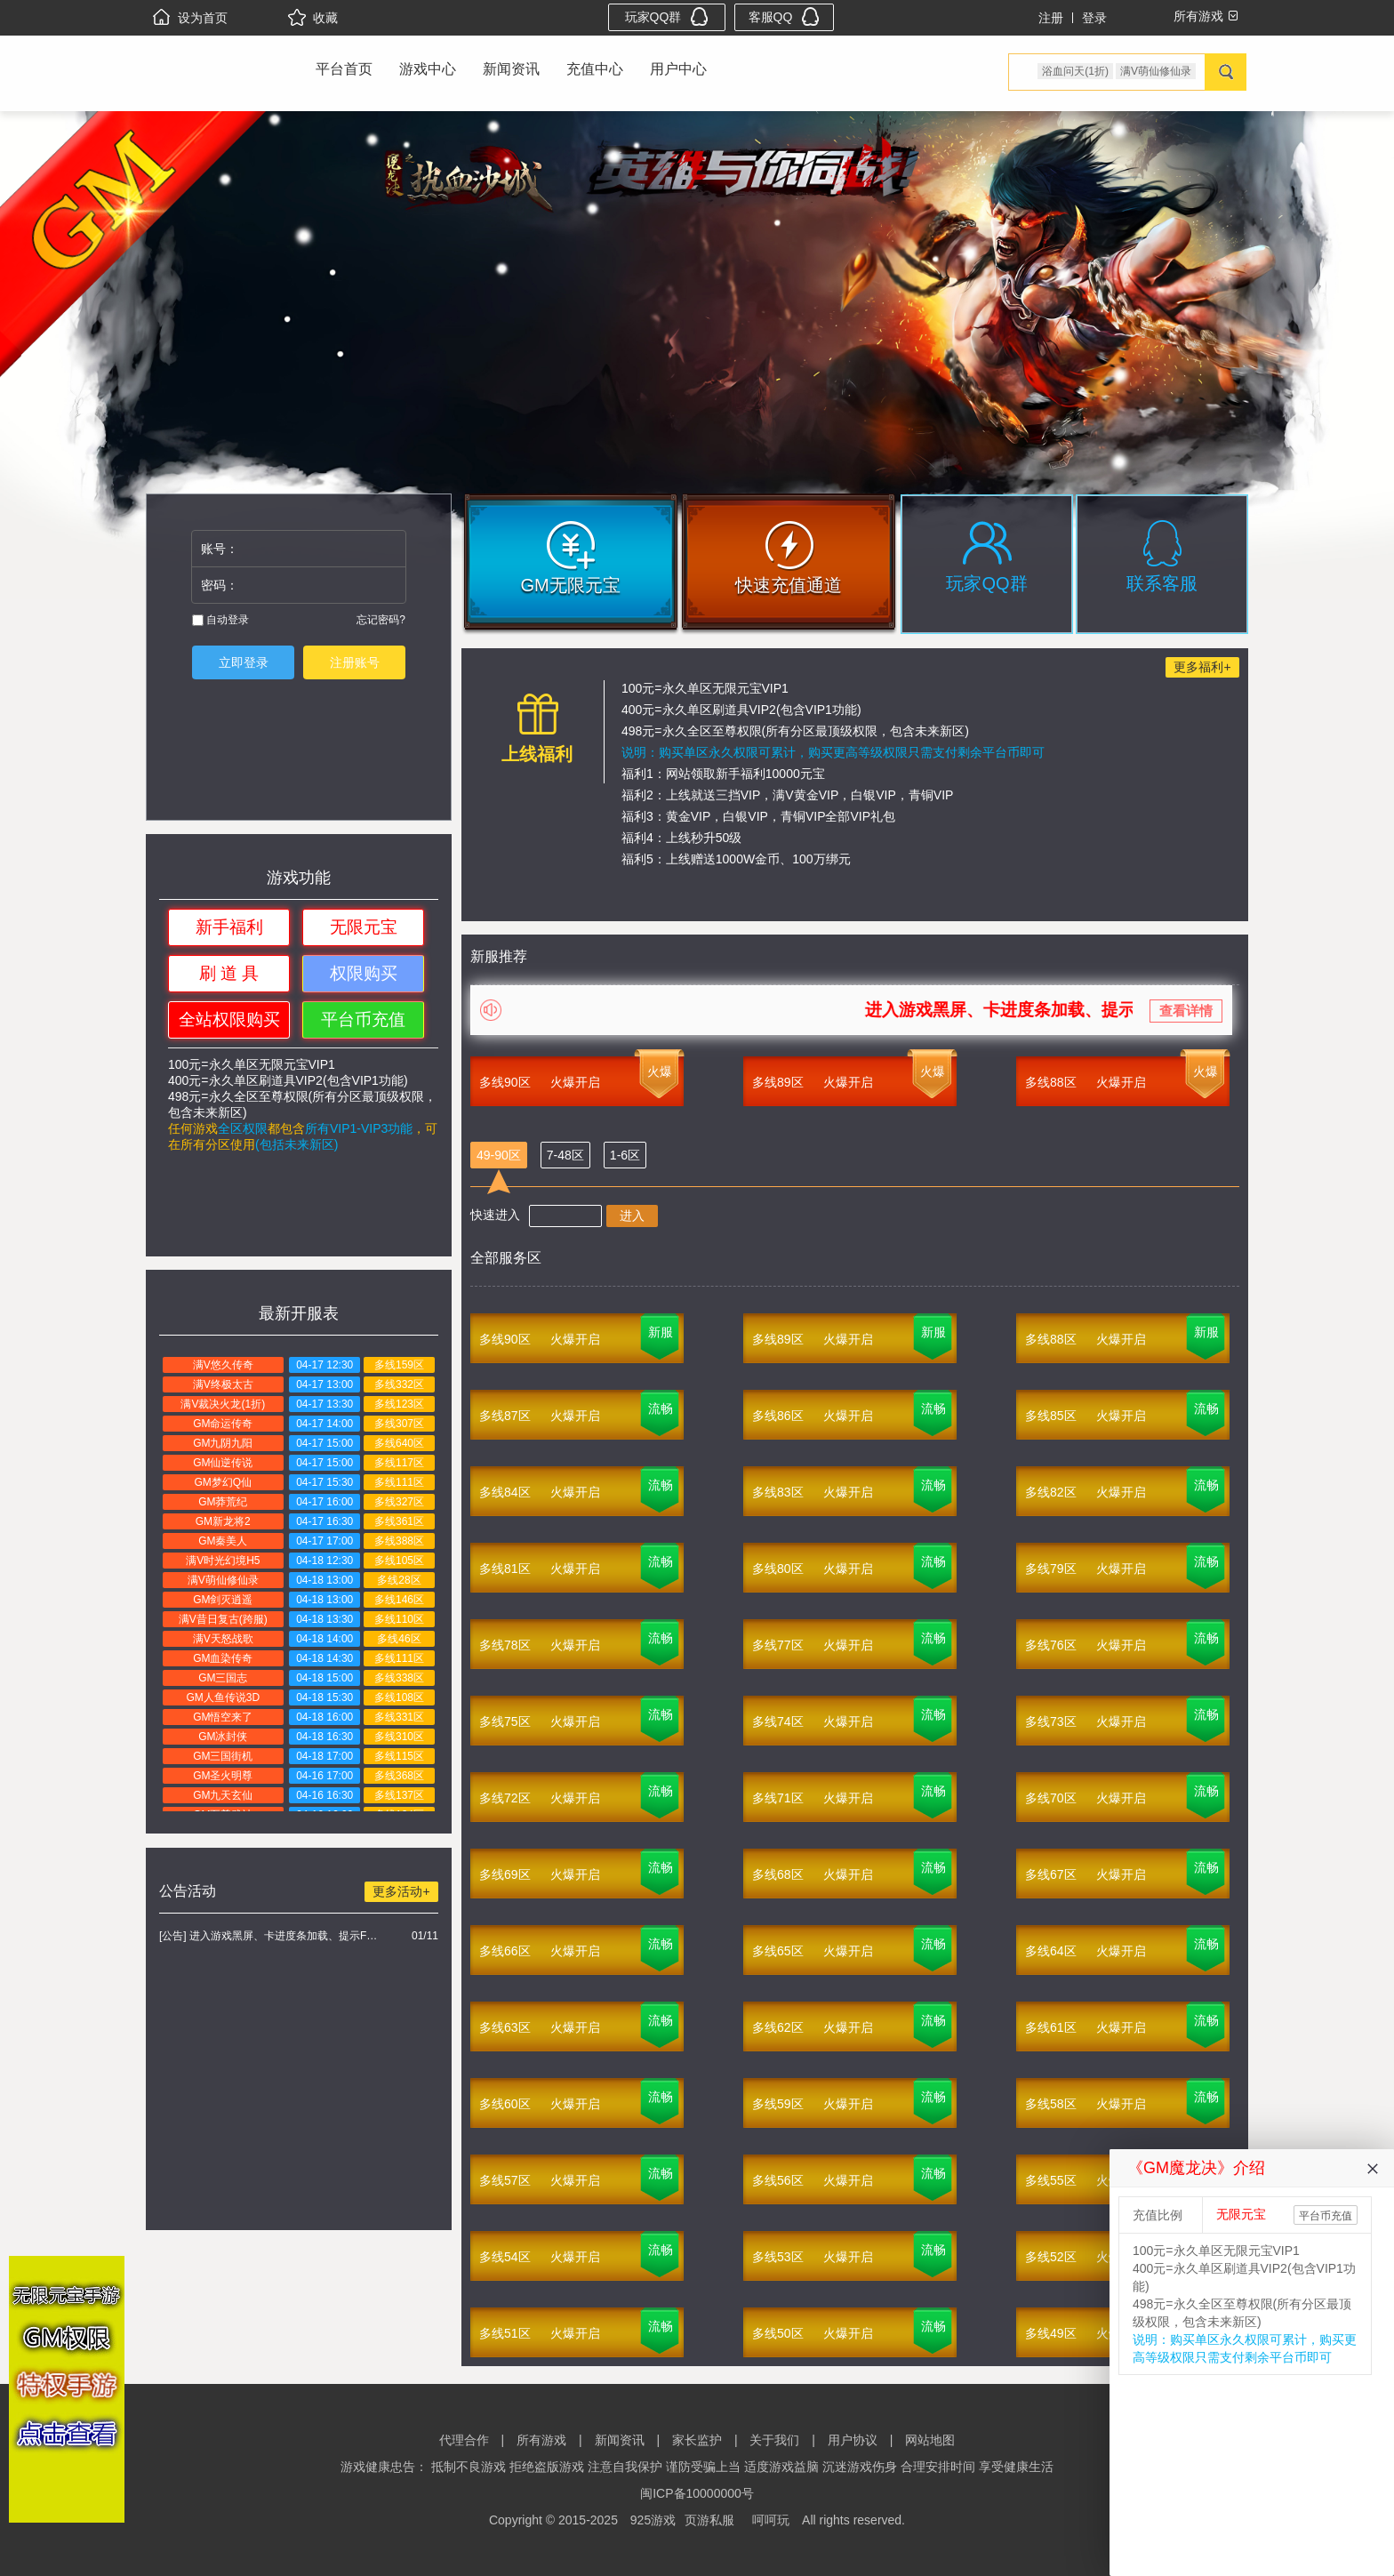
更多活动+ (401, 1891)
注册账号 (355, 662)
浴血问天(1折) (1075, 71)
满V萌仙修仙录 (1155, 71)
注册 (1050, 18)
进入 (632, 1215)
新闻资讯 (511, 68)
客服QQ (785, 16)
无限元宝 (363, 927)
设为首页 (190, 18)
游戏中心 (427, 68)
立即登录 (243, 662)
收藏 (313, 18)
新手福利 (229, 927)
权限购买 (363, 973)
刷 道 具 (229, 973)
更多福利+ (1202, 667)
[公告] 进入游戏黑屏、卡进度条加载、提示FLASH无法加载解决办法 (270, 1936)
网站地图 (930, 2440)
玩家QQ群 (667, 16)
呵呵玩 (770, 2520)
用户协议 (852, 2440)
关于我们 (774, 2440)
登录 (1094, 18)
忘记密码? (381, 620)
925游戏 (653, 2520)
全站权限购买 (229, 1019)
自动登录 (220, 620)
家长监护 (697, 2440)
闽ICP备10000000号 (697, 2493)
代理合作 (464, 2440)
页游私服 (709, 2520)
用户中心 (678, 68)
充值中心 (594, 68)
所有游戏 (541, 2440)
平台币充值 (363, 1019)
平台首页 (344, 68)
